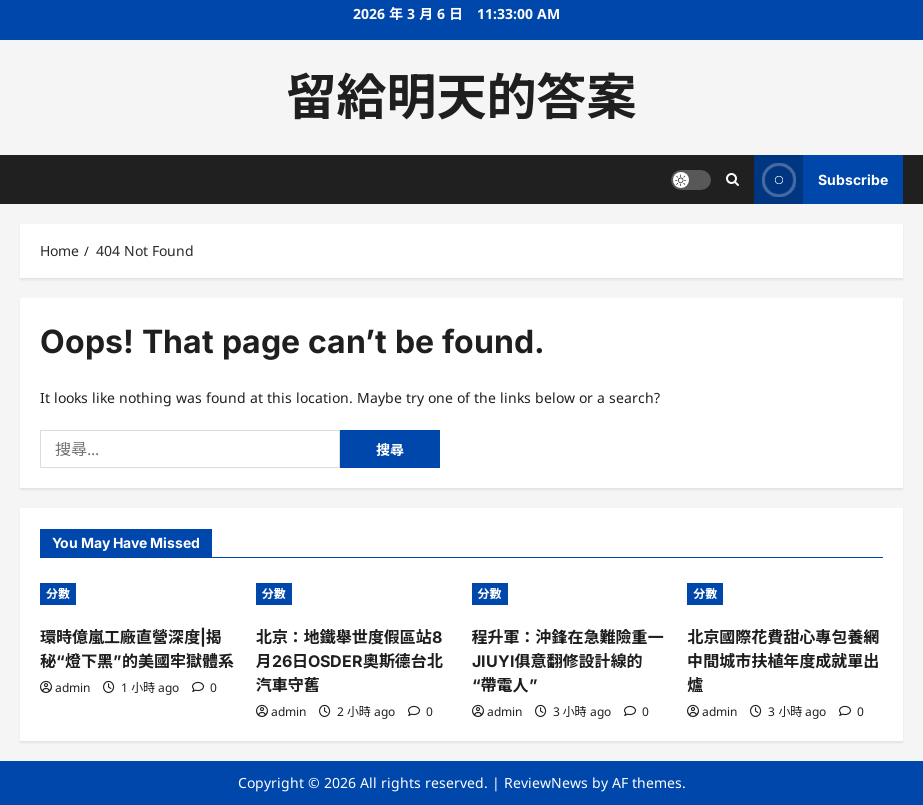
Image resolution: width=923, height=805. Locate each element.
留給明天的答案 (462, 97)
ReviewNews (546, 782)
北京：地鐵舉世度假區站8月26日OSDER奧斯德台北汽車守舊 (349, 661)
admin (72, 687)
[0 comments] (204, 687)
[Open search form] (732, 179)
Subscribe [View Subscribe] (821, 179)
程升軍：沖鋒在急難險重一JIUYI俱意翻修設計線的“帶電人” (568, 661)
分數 (58, 593)
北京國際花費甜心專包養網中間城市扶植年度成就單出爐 (783, 661)
